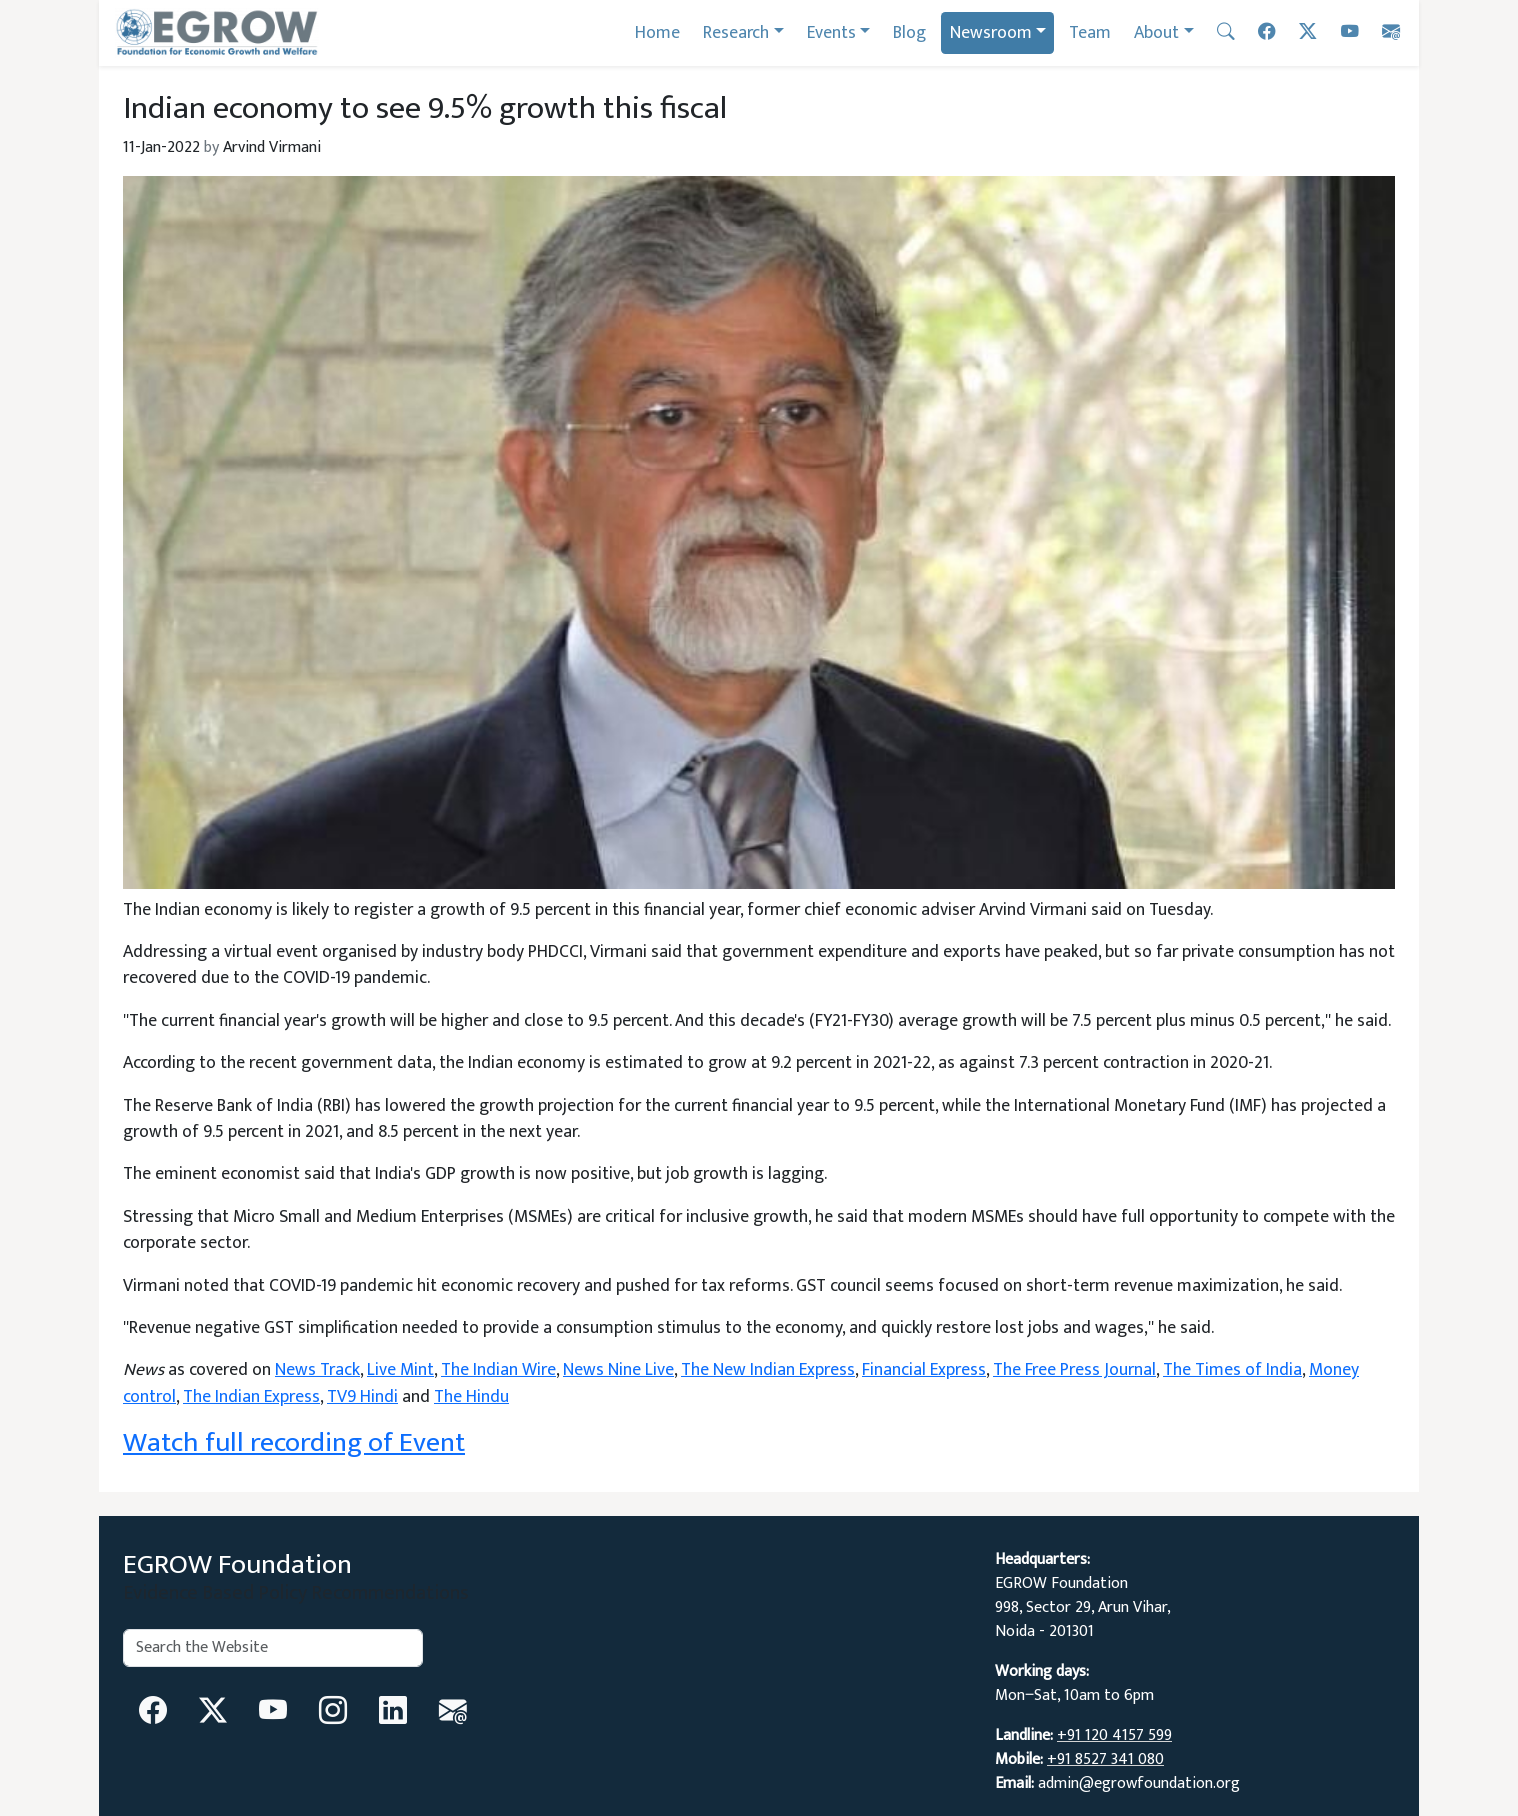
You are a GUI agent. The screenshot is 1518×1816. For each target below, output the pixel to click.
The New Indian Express (768, 1369)
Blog (909, 32)
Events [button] (831, 32)
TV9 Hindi (362, 1396)
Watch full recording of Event (294, 1442)
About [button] (1156, 32)
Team (1090, 32)
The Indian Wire (498, 1369)
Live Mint (400, 1369)
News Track (317, 1369)
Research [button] (736, 32)
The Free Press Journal (1074, 1369)
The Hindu (471, 1396)
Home (657, 32)
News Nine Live (618, 1369)
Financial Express (924, 1369)
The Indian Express (251, 1396)
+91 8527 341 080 (1105, 1759)
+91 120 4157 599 (1114, 1735)
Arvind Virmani (272, 147)
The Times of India (1232, 1369)
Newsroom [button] (991, 32)
